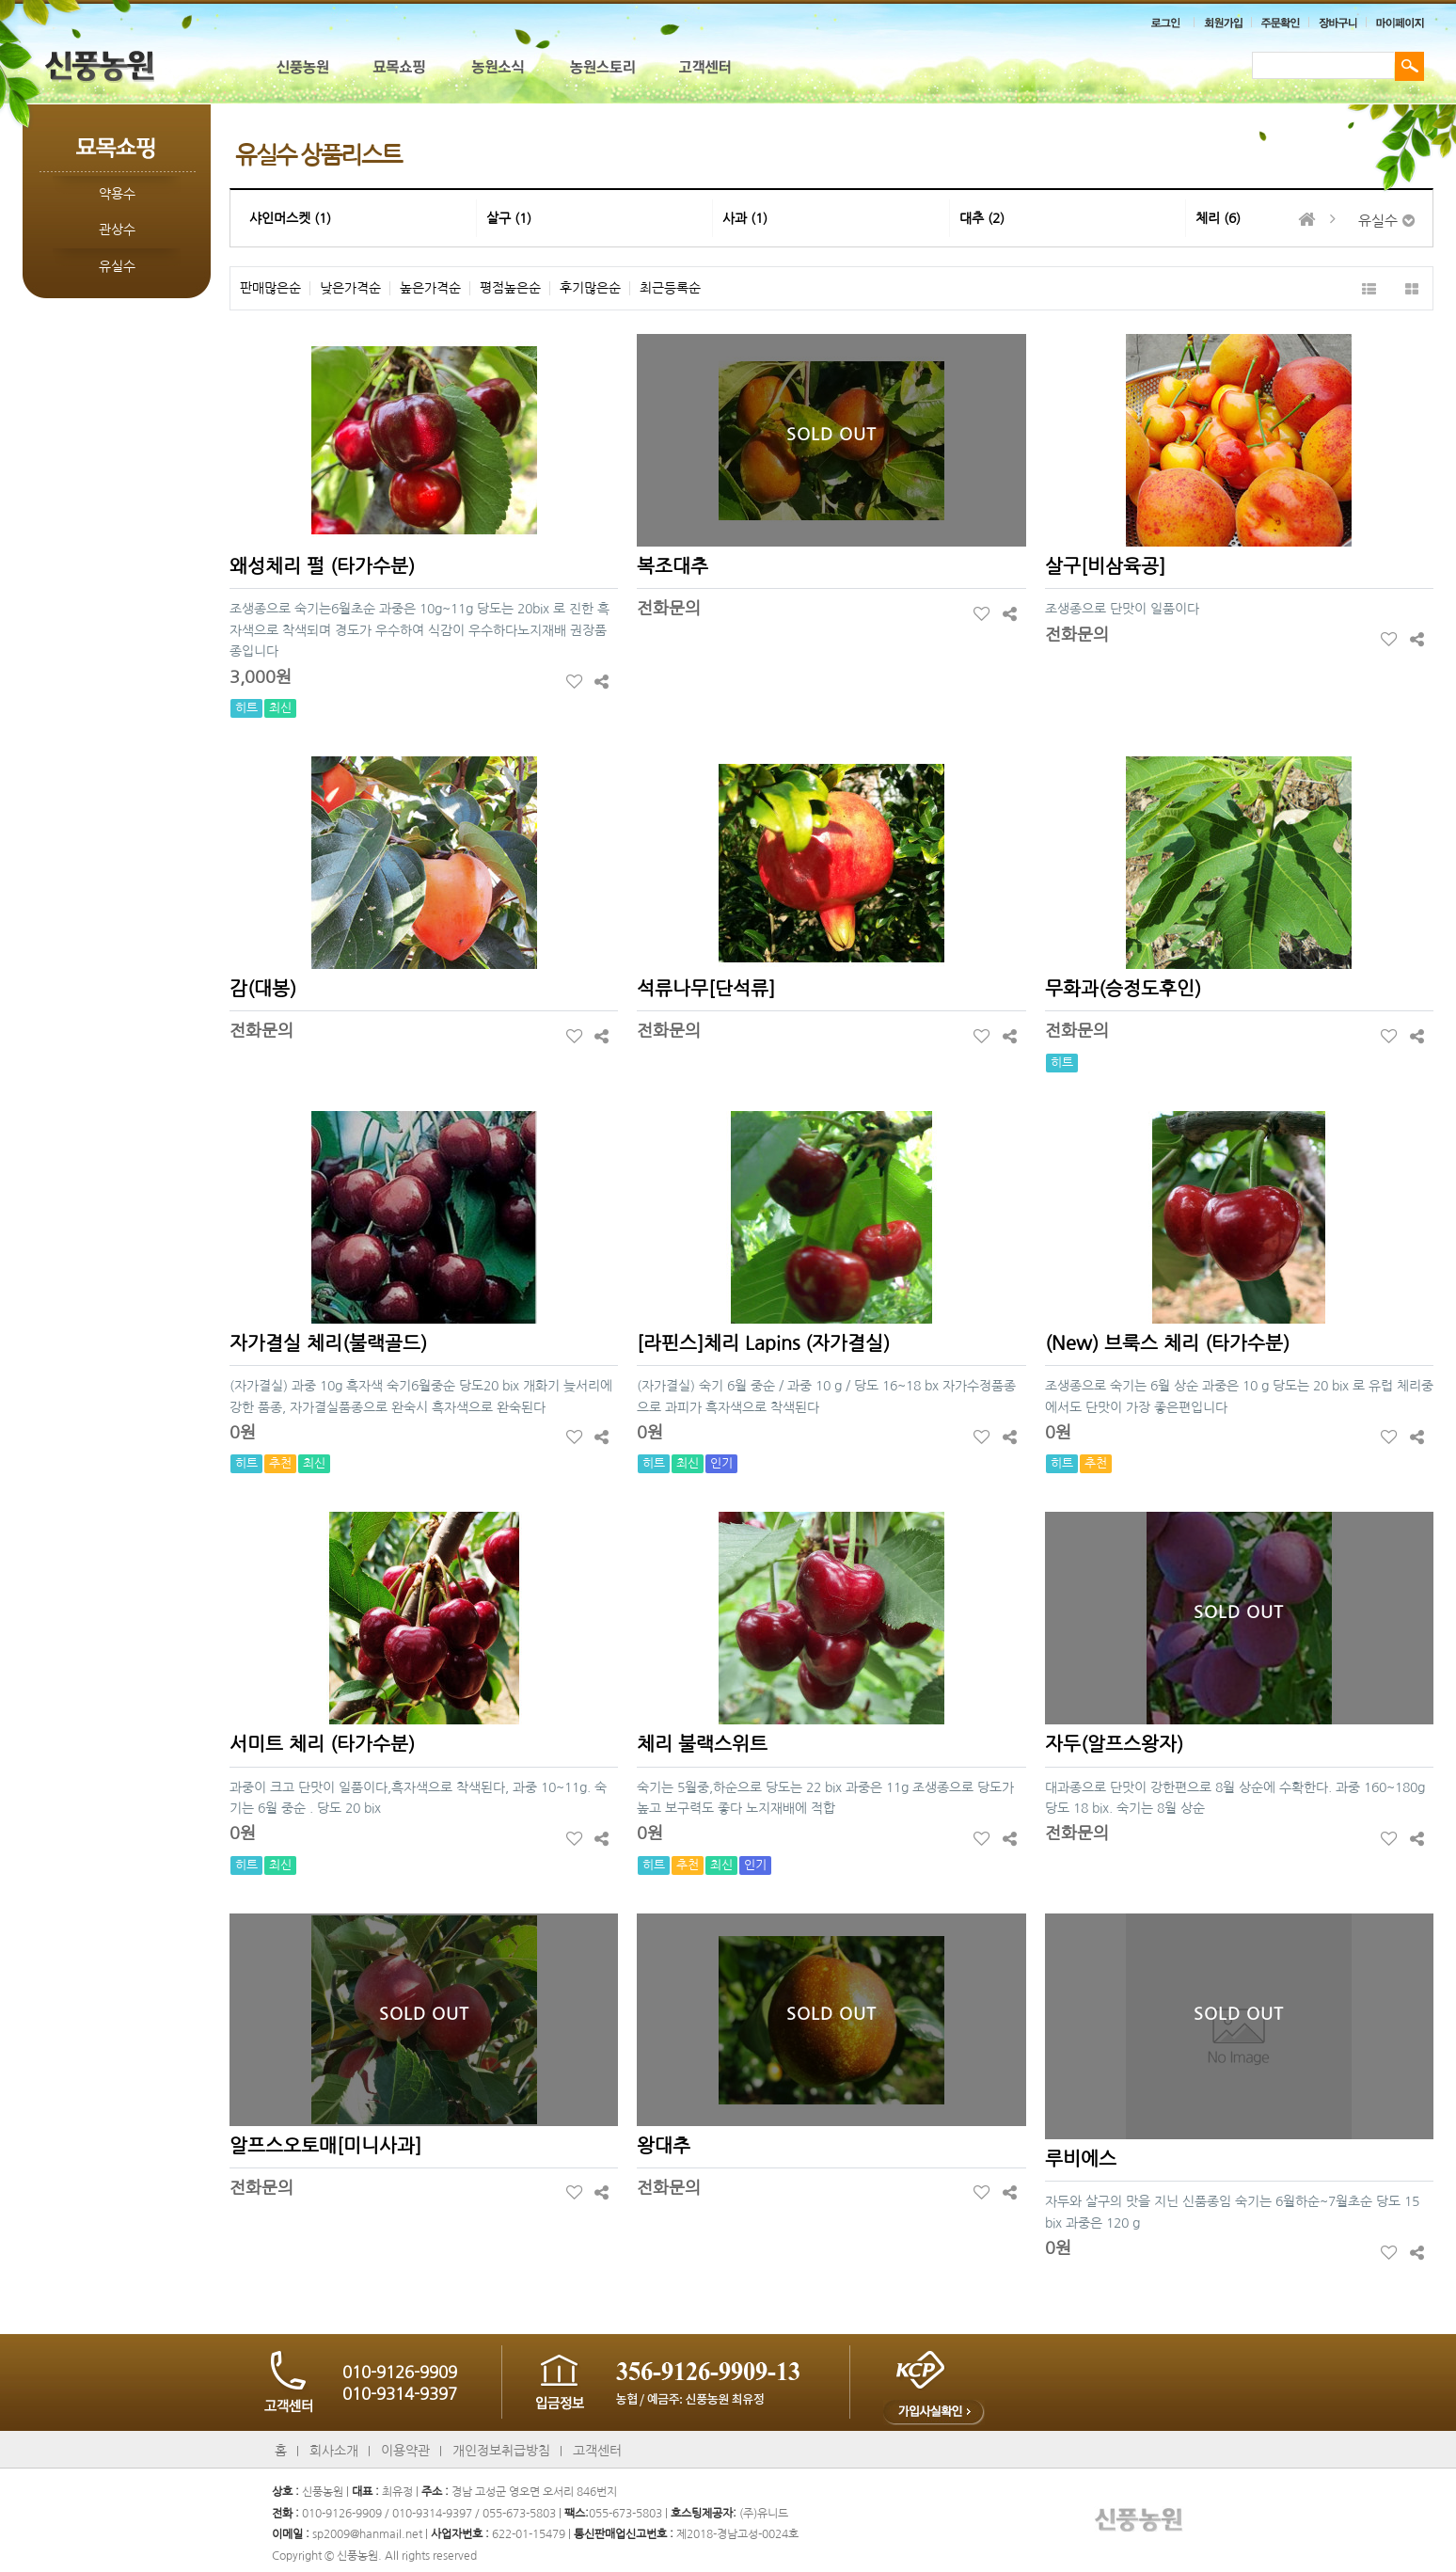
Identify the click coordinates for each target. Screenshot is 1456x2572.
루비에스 (1080, 2159)
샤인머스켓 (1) (290, 218)
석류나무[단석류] (706, 988)
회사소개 (333, 2450)
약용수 (117, 193)
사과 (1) (745, 218)
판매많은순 (270, 287)
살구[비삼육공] (1105, 566)
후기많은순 (590, 287)
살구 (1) (508, 218)
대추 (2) (982, 218)
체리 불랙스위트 (702, 1744)
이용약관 (405, 2450)
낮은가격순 (350, 287)
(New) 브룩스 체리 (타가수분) (1167, 1343)
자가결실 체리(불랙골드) (328, 1343)
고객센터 (597, 2450)
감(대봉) (262, 988)
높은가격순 (430, 287)
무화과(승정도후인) (1123, 988)
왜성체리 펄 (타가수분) (322, 566)
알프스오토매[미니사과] (325, 2145)
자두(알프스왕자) (1114, 1744)
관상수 (117, 229)
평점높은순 (510, 287)
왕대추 (663, 2145)
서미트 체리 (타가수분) (322, 1744)
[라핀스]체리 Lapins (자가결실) (763, 1343)
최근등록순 (670, 287)
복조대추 (672, 566)
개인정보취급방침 (501, 2450)
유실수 (117, 266)
